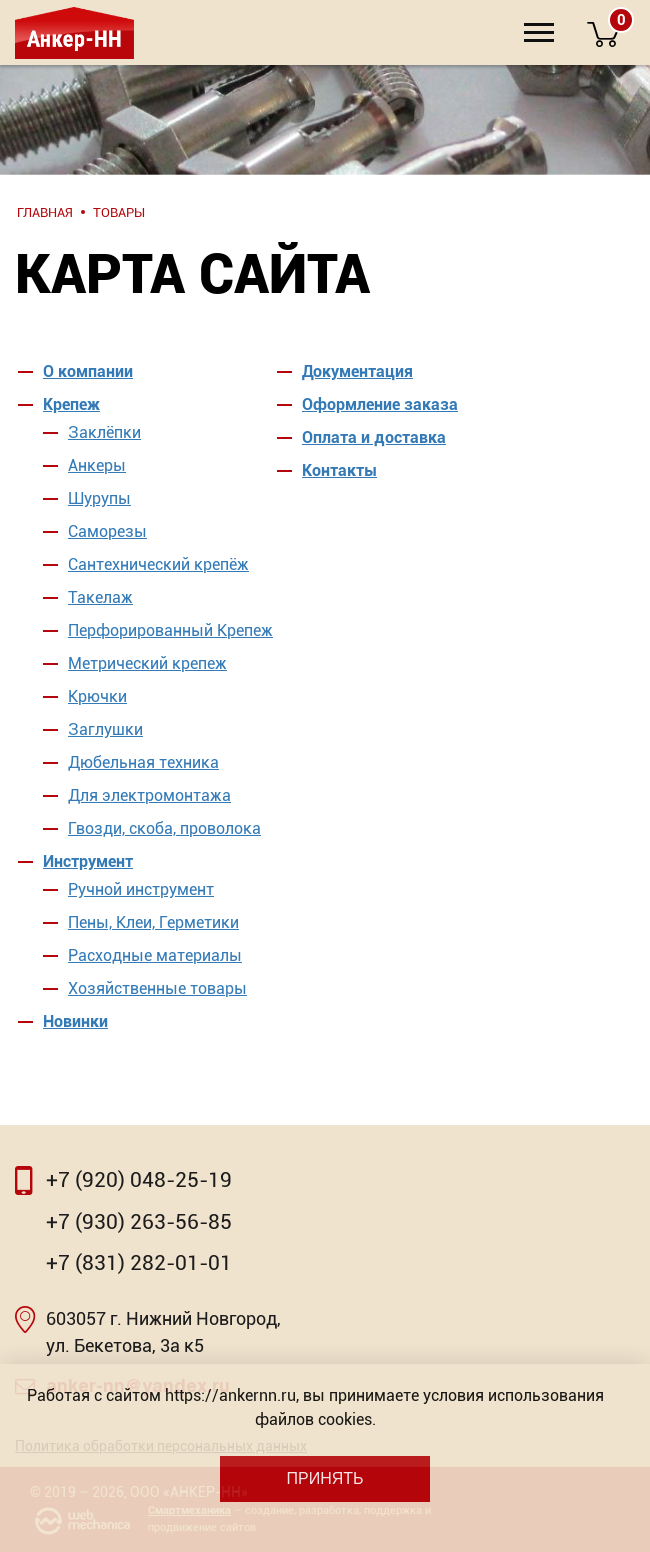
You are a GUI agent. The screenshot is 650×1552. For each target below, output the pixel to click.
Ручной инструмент (141, 889)
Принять (324, 1478)
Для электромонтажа (149, 795)
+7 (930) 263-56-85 (139, 1222)
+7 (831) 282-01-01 (139, 1263)
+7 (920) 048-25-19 (139, 1180)
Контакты (339, 470)
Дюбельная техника (143, 762)
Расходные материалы (155, 955)
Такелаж (100, 597)
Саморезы (107, 531)
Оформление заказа (380, 404)
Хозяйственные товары (157, 988)
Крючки (97, 696)
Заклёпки (104, 432)
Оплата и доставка (374, 437)
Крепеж (71, 404)
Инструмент (88, 861)
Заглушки (105, 729)
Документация (357, 371)
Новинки (75, 1021)
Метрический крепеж (147, 663)
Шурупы (99, 498)
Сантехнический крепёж (158, 564)
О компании (88, 371)
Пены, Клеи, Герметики (153, 922)
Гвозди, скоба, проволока (164, 828)
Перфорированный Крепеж (170, 630)
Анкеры (97, 465)
